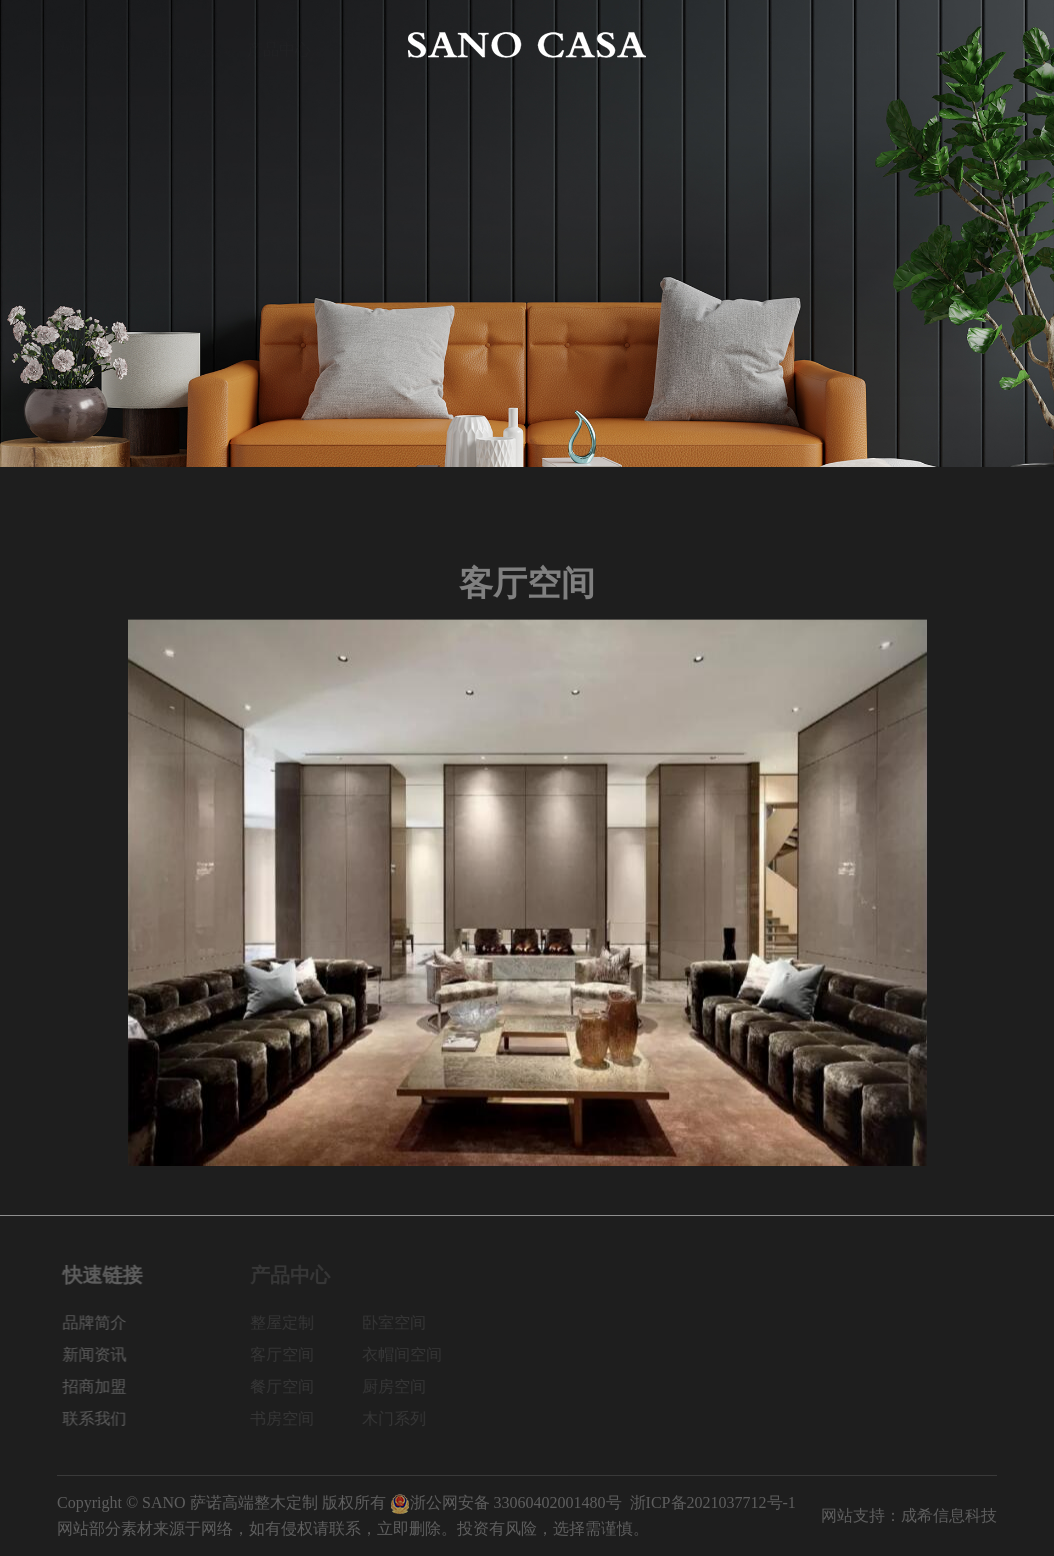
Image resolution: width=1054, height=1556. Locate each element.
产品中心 (279, 44)
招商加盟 (870, 44)
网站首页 (89, 44)
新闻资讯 (775, 44)
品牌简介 (184, 44)
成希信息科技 (949, 1515)
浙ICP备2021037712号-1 (713, 1502)
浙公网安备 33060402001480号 (506, 1502)
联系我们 (965, 44)
